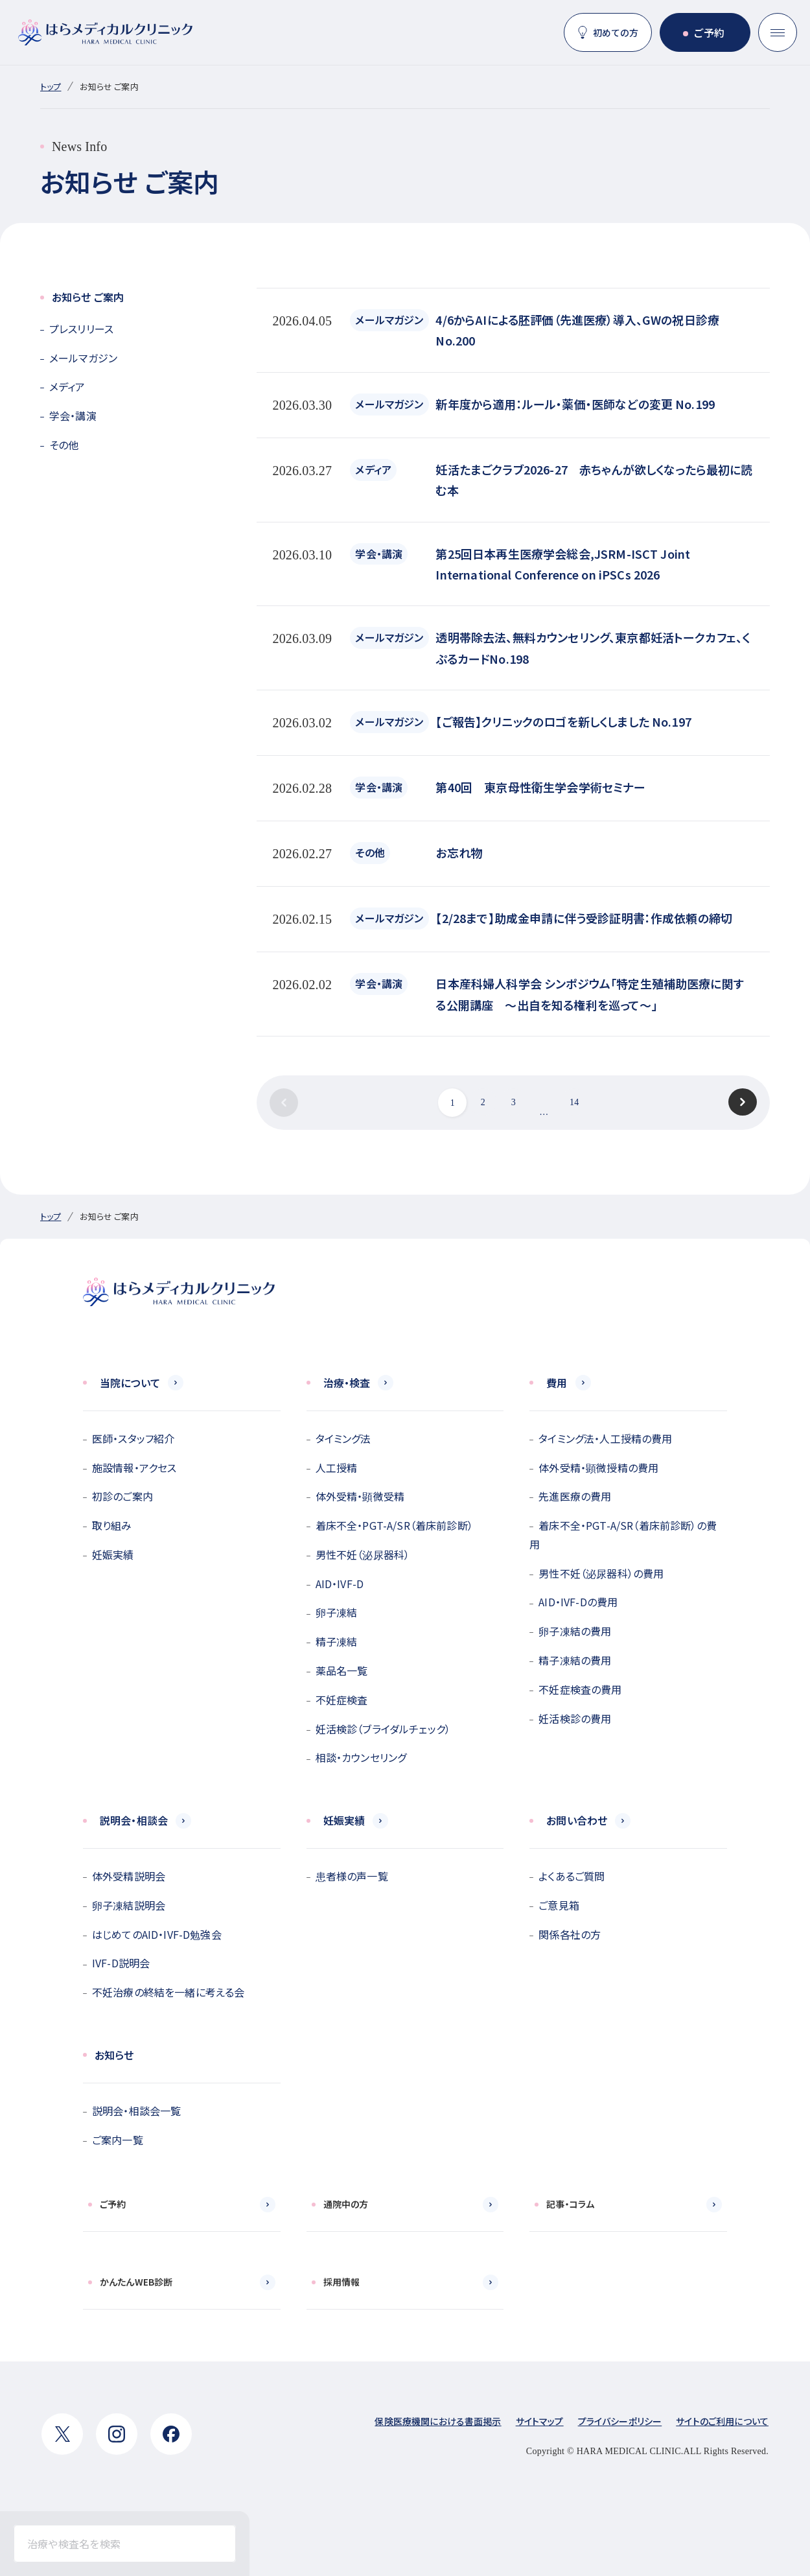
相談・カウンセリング (361, 1757)
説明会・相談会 (134, 1820)
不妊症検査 (342, 1699)
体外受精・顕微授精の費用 (598, 1467)
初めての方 (615, 32)
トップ (50, 86)
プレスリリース (81, 328)
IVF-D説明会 (121, 1963)
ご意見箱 (558, 1905)
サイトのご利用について (722, 2421)
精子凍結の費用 (574, 1660)
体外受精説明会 (128, 1876)
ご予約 (708, 32)
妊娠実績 (113, 1554)
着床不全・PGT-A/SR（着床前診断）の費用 (623, 1534)
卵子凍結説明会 (128, 1905)
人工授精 (337, 1467)
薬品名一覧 (342, 1670)
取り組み (112, 1525)
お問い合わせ (576, 1820)
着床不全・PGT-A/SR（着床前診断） (394, 1525)
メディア (67, 386)
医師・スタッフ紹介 (133, 1438)
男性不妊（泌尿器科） (363, 1554)
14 (574, 1102)
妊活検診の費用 (574, 1718)
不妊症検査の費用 (579, 1689)
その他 (63, 444)
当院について (130, 1382)
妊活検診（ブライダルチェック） (383, 1729)
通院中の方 (346, 2203)
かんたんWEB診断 (136, 2281)
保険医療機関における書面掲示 (438, 2421)
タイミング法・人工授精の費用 (605, 1438)
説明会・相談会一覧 (136, 2110)
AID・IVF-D (340, 1583)
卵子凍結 (337, 1612)
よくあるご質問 (571, 1876)
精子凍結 (337, 1641)
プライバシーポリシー (620, 2421)
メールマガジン (83, 358)
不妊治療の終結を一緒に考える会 (168, 1992)
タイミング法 (343, 1438)
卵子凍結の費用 (574, 1631)
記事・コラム (570, 2203)
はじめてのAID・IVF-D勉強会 (157, 1934)
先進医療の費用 (574, 1496)
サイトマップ (540, 2421)
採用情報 (341, 2281)
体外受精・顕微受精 (360, 1496)
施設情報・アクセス (134, 1467)
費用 (556, 1382)
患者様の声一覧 (352, 1876)
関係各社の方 (569, 1934)
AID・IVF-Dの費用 (578, 1602)
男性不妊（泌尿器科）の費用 (601, 1573)
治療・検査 (347, 1382)
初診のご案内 (122, 1496)
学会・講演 (73, 415)
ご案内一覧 (117, 2140)
